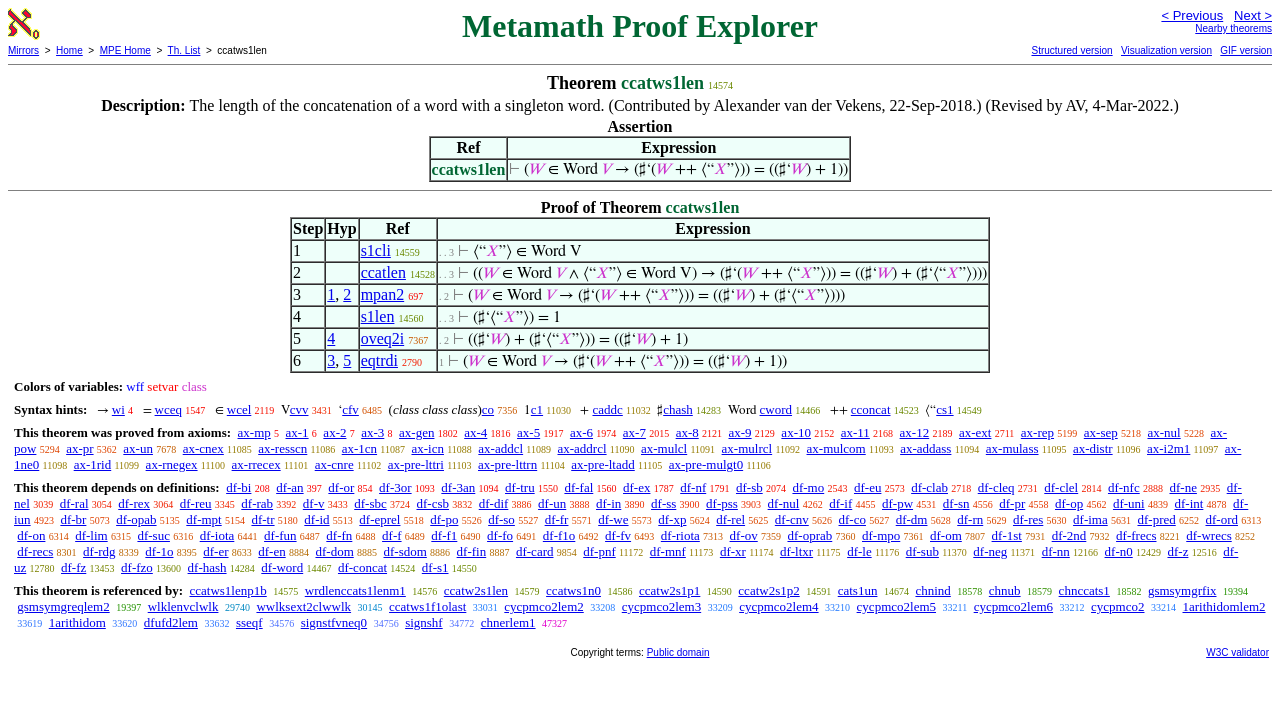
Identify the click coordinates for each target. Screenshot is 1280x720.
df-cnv (792, 519)
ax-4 (475, 432)
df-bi (238, 487)
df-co (852, 519)
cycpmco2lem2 (543, 606)
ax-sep (1101, 432)
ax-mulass (1012, 448)
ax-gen (416, 432)
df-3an (458, 487)
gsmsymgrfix (1182, 590)
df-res (1028, 519)
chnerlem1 (508, 622)
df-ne (1182, 487)
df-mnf (668, 551)
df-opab (136, 519)
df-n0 (1119, 551)
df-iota (217, 535)
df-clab (929, 487)
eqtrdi (379, 360)
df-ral (74, 503)
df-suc (153, 535)
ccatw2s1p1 (669, 590)
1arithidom (77, 622)
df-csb (432, 503)
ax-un (138, 448)
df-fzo (137, 567)
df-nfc (1124, 487)
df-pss (722, 503)
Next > (1253, 15)
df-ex (636, 487)
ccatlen (383, 272)
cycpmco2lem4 (778, 606)
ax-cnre (334, 464)
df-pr (1012, 503)
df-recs (35, 551)
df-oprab (809, 535)
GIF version (1246, 50)
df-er (215, 551)
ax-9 (740, 432)
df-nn (1056, 551)
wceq (168, 409)
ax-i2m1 (1168, 448)
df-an (289, 487)
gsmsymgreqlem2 (63, 606)
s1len (378, 316)
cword (776, 409)
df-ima (1090, 519)
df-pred (1156, 519)
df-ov (744, 535)
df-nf (693, 487)
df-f (392, 535)
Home (69, 50)
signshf (424, 622)
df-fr (557, 519)
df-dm (912, 519)
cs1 (944, 409)
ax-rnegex (172, 464)
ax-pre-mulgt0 (706, 464)
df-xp (672, 519)
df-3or (395, 487)
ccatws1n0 (573, 590)
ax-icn (427, 448)
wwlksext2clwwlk (303, 606)
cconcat (871, 409)
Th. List (184, 50)
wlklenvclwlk (183, 606)
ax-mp (254, 432)
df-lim (91, 535)
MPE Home (125, 50)
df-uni (1129, 503)
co (488, 409)
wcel (239, 409)
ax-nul (1163, 432)
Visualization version (1166, 50)
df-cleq (996, 487)
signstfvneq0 (334, 622)
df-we (613, 519)
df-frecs (1136, 535)
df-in (608, 503)
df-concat (362, 567)
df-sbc (370, 503)
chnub (1005, 590)
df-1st (1007, 535)
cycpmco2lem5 (896, 606)
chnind (932, 590)
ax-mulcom (836, 448)
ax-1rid (93, 464)
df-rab (257, 503)
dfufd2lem (171, 622)
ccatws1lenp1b (227, 590)
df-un (552, 503)
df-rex (134, 503)
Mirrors (23, 50)
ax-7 (634, 432)
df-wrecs (1208, 535)
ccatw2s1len (476, 590)
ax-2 (334, 432)
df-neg (990, 551)
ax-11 (855, 432)
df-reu (196, 503)
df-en (271, 551)
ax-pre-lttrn (507, 464)
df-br (73, 519)
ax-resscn (282, 448)
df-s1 (435, 567)
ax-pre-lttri (416, 464)
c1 (537, 409)
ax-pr (79, 448)
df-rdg (99, 551)
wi (118, 409)
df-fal (578, 487)
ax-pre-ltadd (603, 464)
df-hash (207, 567)
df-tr (262, 519)
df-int (1188, 503)
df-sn (956, 503)
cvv (299, 409)
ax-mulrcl (747, 448)
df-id (316, 519)
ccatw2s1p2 (768, 590)
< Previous (1192, 15)
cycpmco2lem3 (661, 606)
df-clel (1061, 487)
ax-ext (975, 432)
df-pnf (599, 551)
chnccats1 (1084, 590)
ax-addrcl (582, 448)
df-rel (730, 519)
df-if (840, 503)
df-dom (334, 551)
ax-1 (297, 432)
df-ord (1221, 519)
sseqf (249, 622)
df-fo (500, 535)
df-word (282, 567)
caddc (607, 409)
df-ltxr (796, 551)
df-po (444, 519)
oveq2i (383, 338)
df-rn (970, 519)
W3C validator (1237, 652)
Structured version (1071, 50)
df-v (314, 503)
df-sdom (405, 551)
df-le (859, 551)
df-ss (663, 503)
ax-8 (687, 432)
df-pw (897, 503)
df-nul (784, 503)
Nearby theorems (1233, 28)
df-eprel (379, 519)
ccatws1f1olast (427, 606)
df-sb (749, 487)
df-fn (339, 535)
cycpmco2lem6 (1013, 606)
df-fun (280, 535)
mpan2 (383, 294)
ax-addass (925, 448)
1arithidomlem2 (1224, 606)
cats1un (858, 590)
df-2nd (1069, 535)
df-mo (808, 487)
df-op (1069, 503)
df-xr (733, 551)
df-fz (73, 567)
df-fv (618, 535)
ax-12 (915, 432)
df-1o (159, 551)
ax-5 (528, 432)
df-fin (472, 551)
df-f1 (444, 535)
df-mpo (881, 535)
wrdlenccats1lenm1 (355, 590)
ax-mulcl (664, 448)
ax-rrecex (256, 464)
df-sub (922, 551)
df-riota (680, 535)
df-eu (867, 487)
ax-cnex (203, 448)
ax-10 (796, 432)
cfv (350, 409)
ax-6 (581, 432)
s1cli (376, 250)
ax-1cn (359, 448)
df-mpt (203, 519)
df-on (31, 535)
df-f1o (559, 535)
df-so (501, 519)
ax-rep (1037, 432)
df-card (535, 551)
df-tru (520, 487)
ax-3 (372, 432)
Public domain (678, 652)
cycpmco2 (1117, 606)
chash (678, 409)
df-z (1177, 551)
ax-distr (1093, 448)
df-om (946, 535)
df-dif (494, 503)
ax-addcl (500, 448)
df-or (341, 487)
